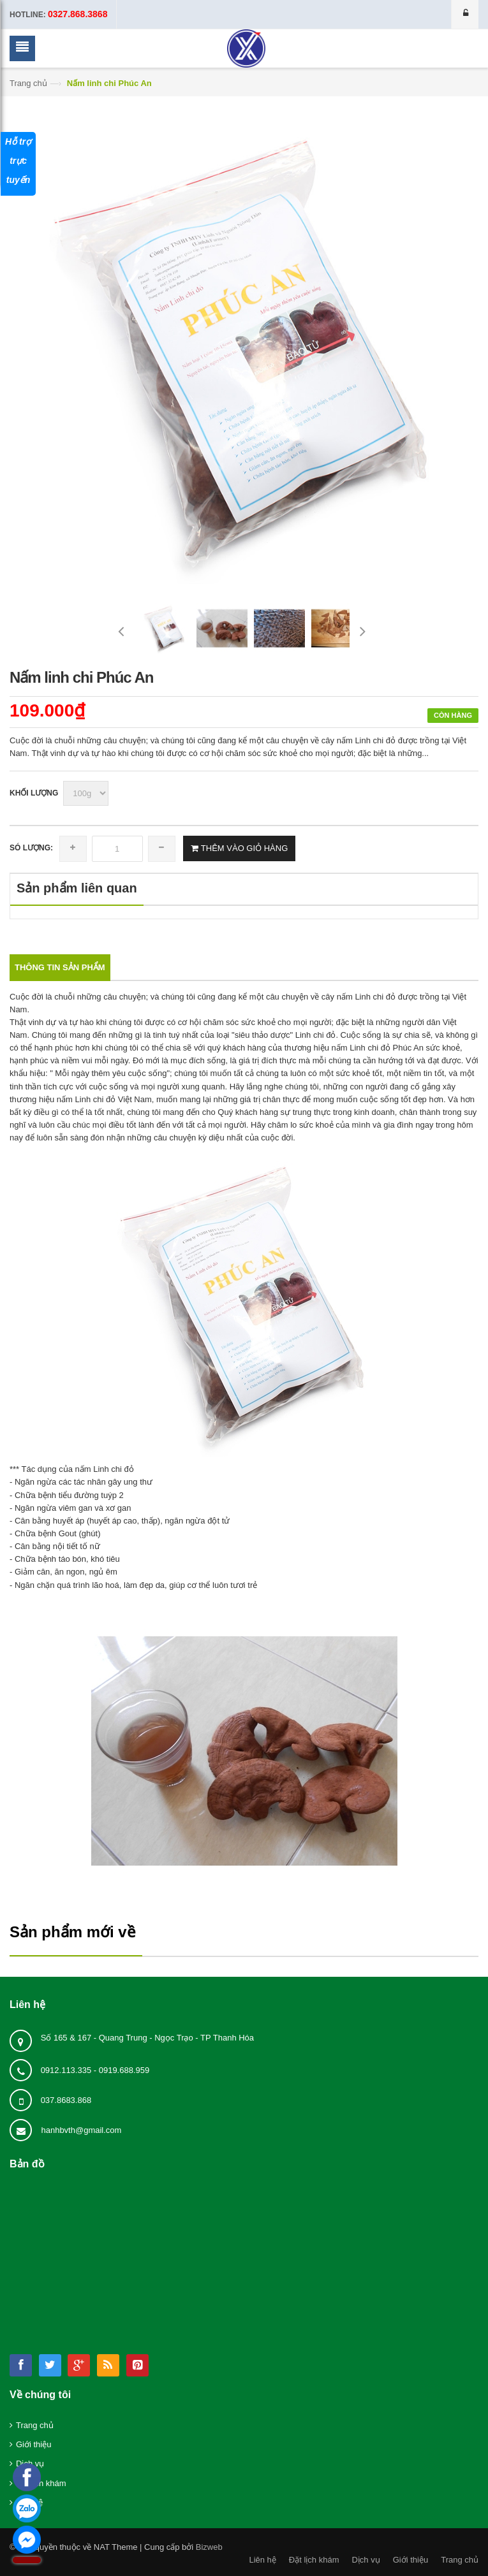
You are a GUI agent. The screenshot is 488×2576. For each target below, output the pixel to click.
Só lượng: (31, 847)
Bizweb (209, 2547)
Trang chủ (28, 83)
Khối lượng (34, 793)
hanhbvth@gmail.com (81, 2130)
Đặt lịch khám (314, 2560)
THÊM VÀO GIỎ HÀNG (243, 848)
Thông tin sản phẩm (60, 967)
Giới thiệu (33, 2444)
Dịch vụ (365, 2560)
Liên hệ (262, 2560)
